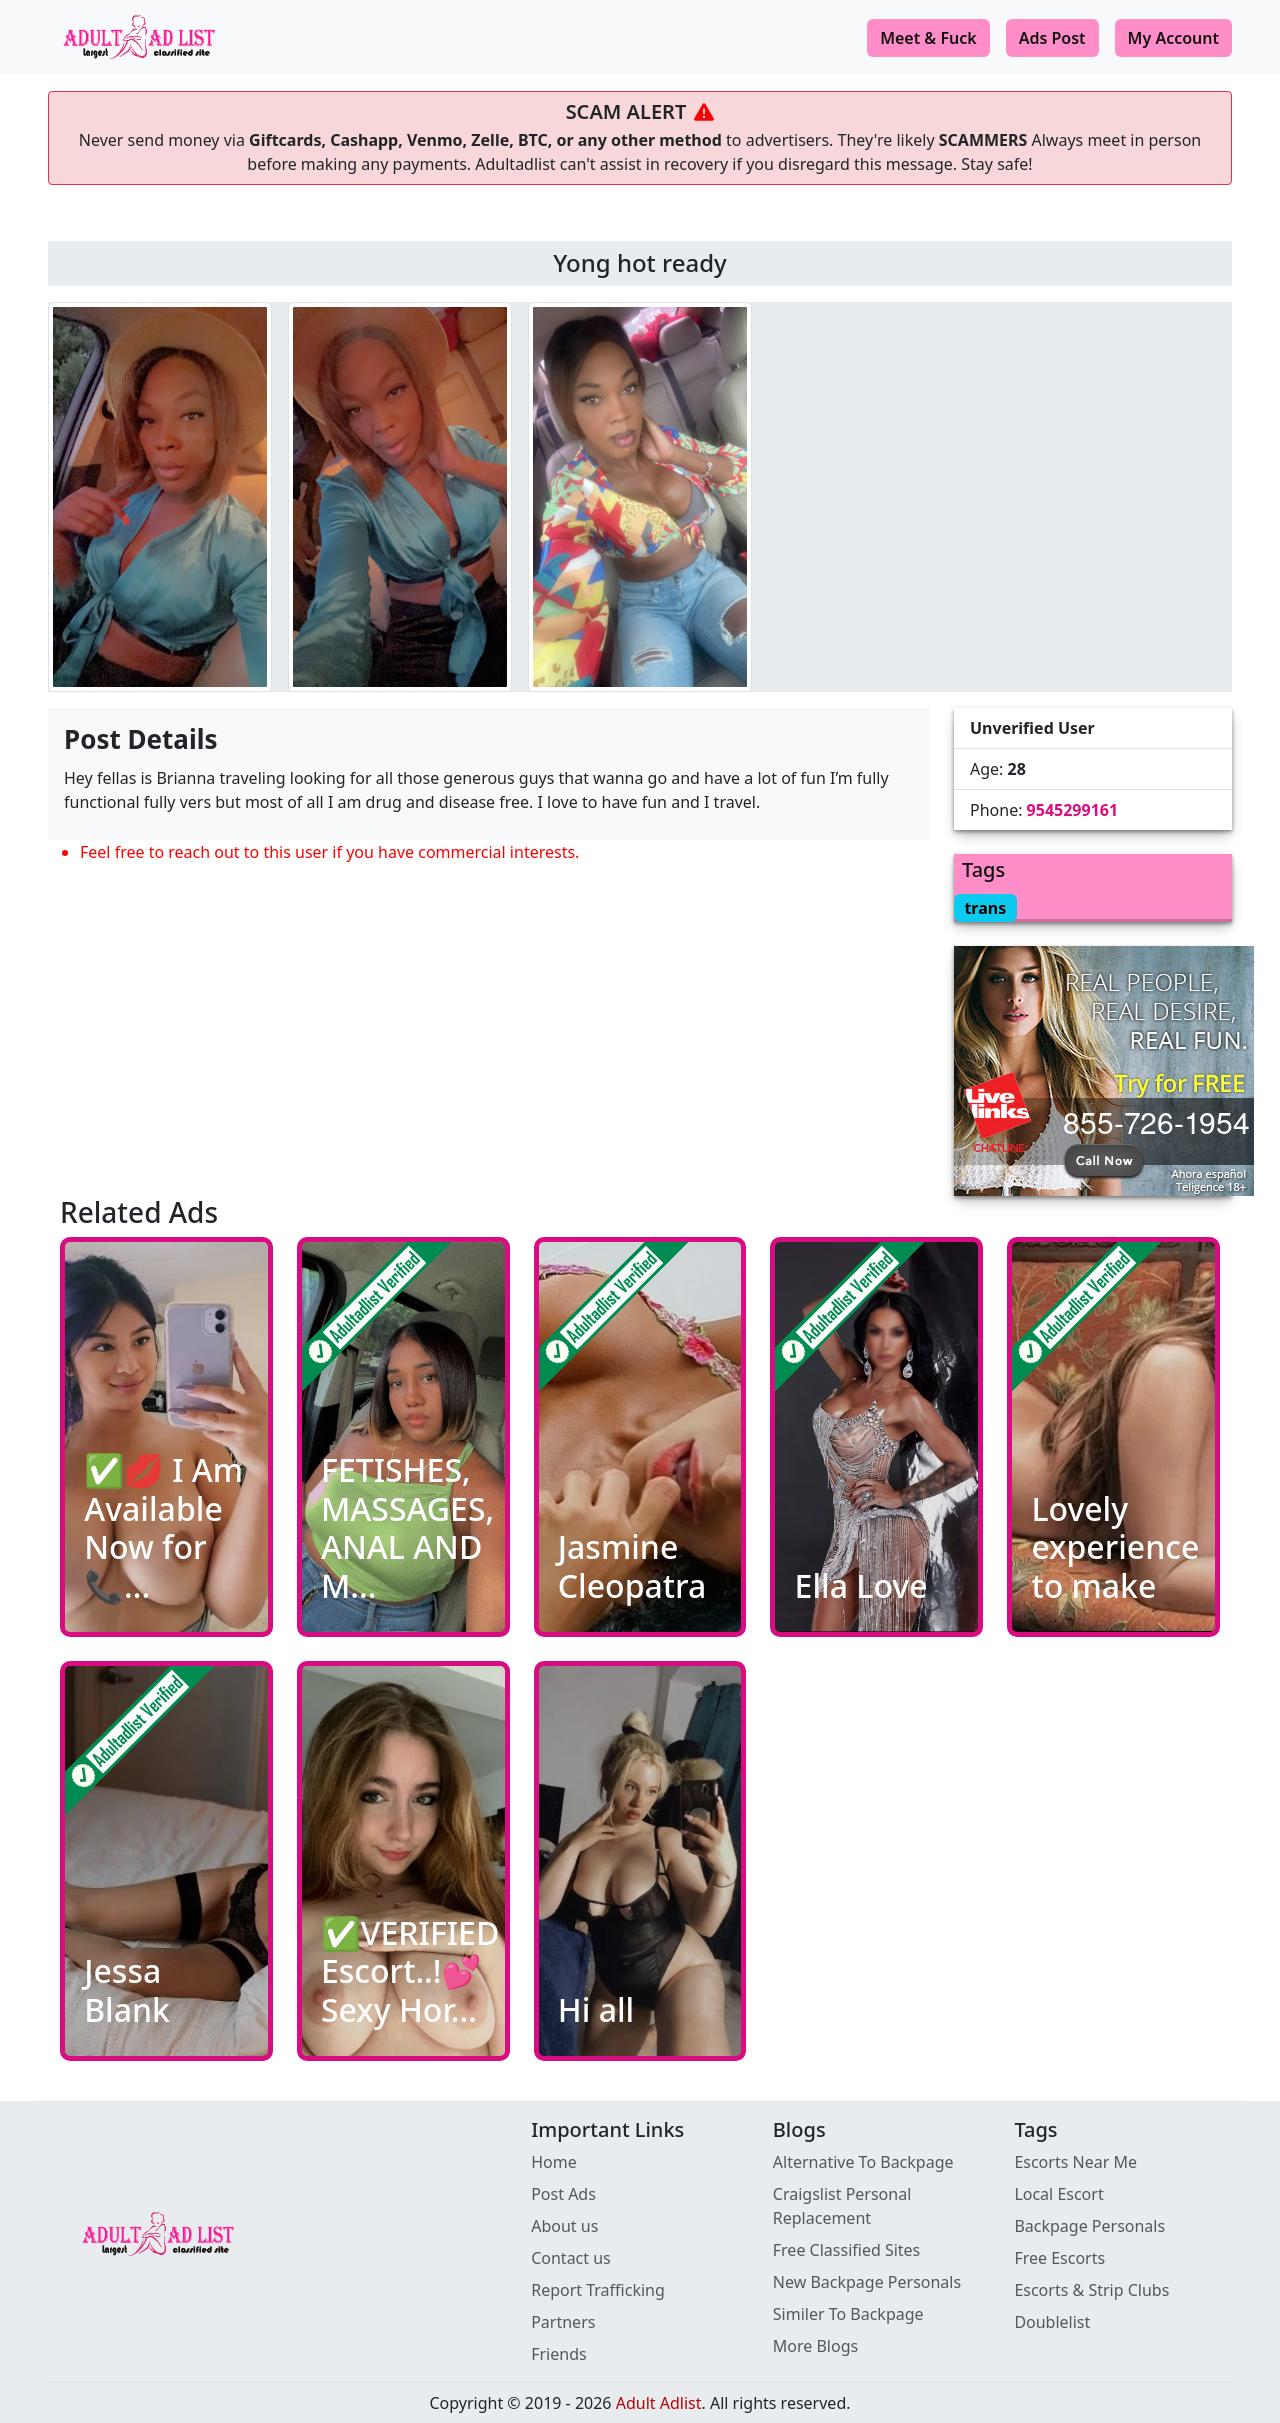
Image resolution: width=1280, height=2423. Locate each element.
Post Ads (563, 2194)
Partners (563, 2322)
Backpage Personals (1089, 2226)
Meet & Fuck (928, 38)
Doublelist (1052, 2322)
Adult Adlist (659, 2403)
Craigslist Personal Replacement (842, 2206)
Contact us (571, 2258)
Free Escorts (1059, 2258)
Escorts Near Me (1075, 2162)
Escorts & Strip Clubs (1091, 2290)
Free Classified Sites (847, 2250)
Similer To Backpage (848, 2314)
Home (554, 2162)
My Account (1173, 38)
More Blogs (815, 2346)
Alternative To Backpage (863, 2162)
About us (564, 2226)
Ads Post (1052, 38)
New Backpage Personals (867, 2282)
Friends (558, 2354)
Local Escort (1058, 2194)
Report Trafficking (598, 2290)
